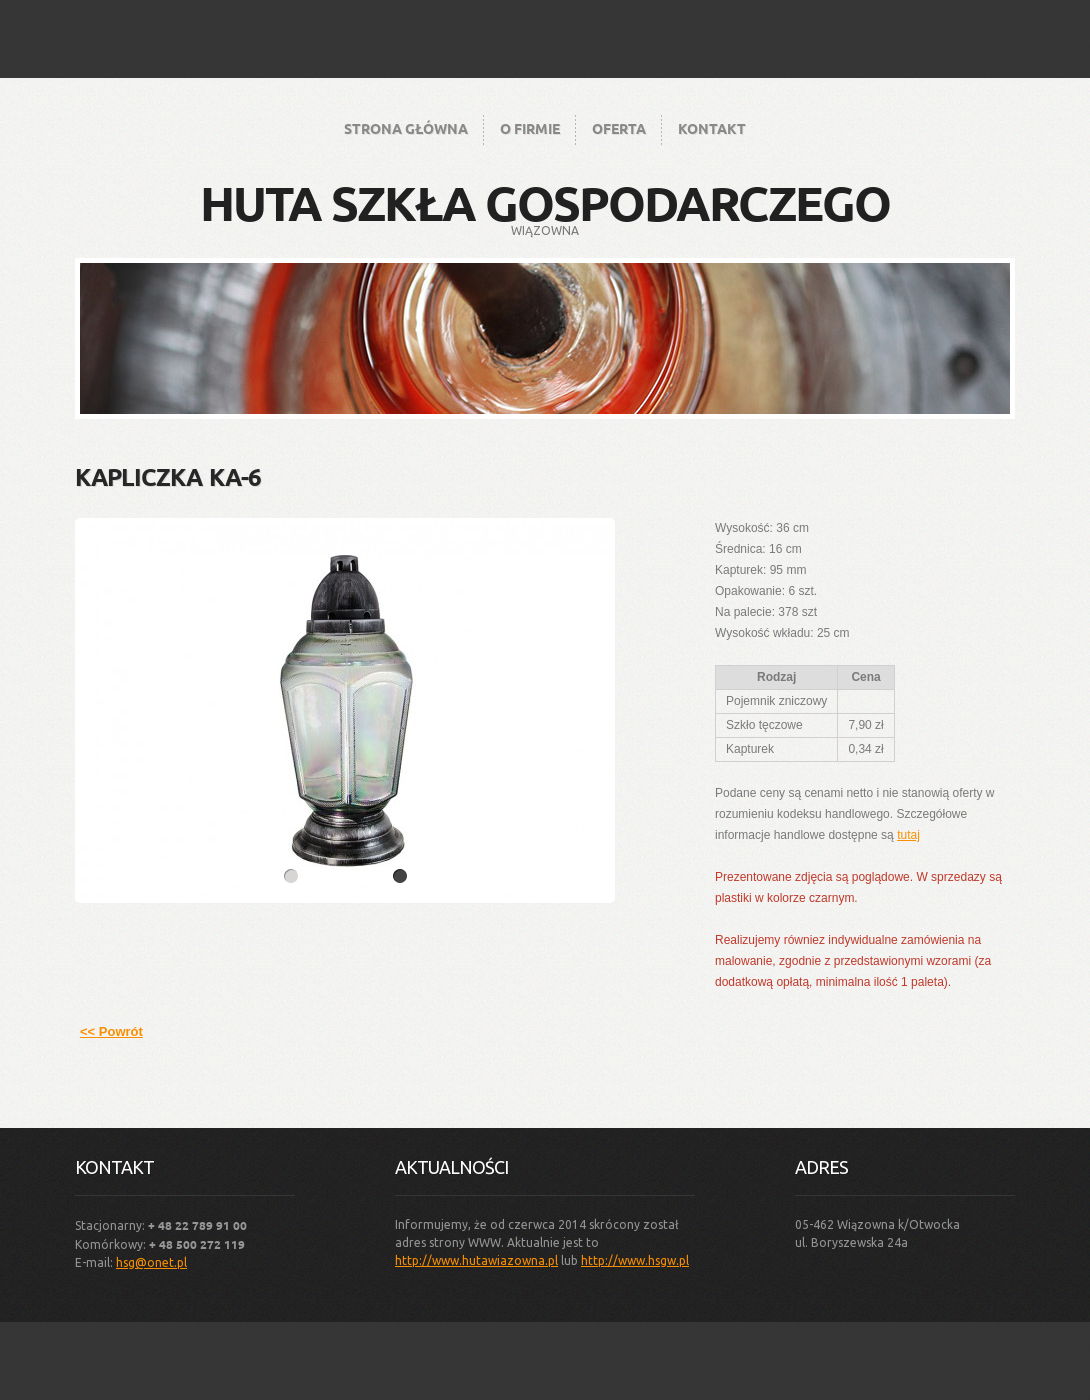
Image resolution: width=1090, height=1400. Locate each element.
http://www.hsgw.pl (635, 1260)
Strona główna (406, 128)
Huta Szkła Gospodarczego (545, 202)
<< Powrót (111, 1031)
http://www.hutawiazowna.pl (476, 1260)
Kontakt (712, 128)
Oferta (619, 128)
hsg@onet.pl (151, 1262)
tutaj (908, 835)
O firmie (530, 128)
